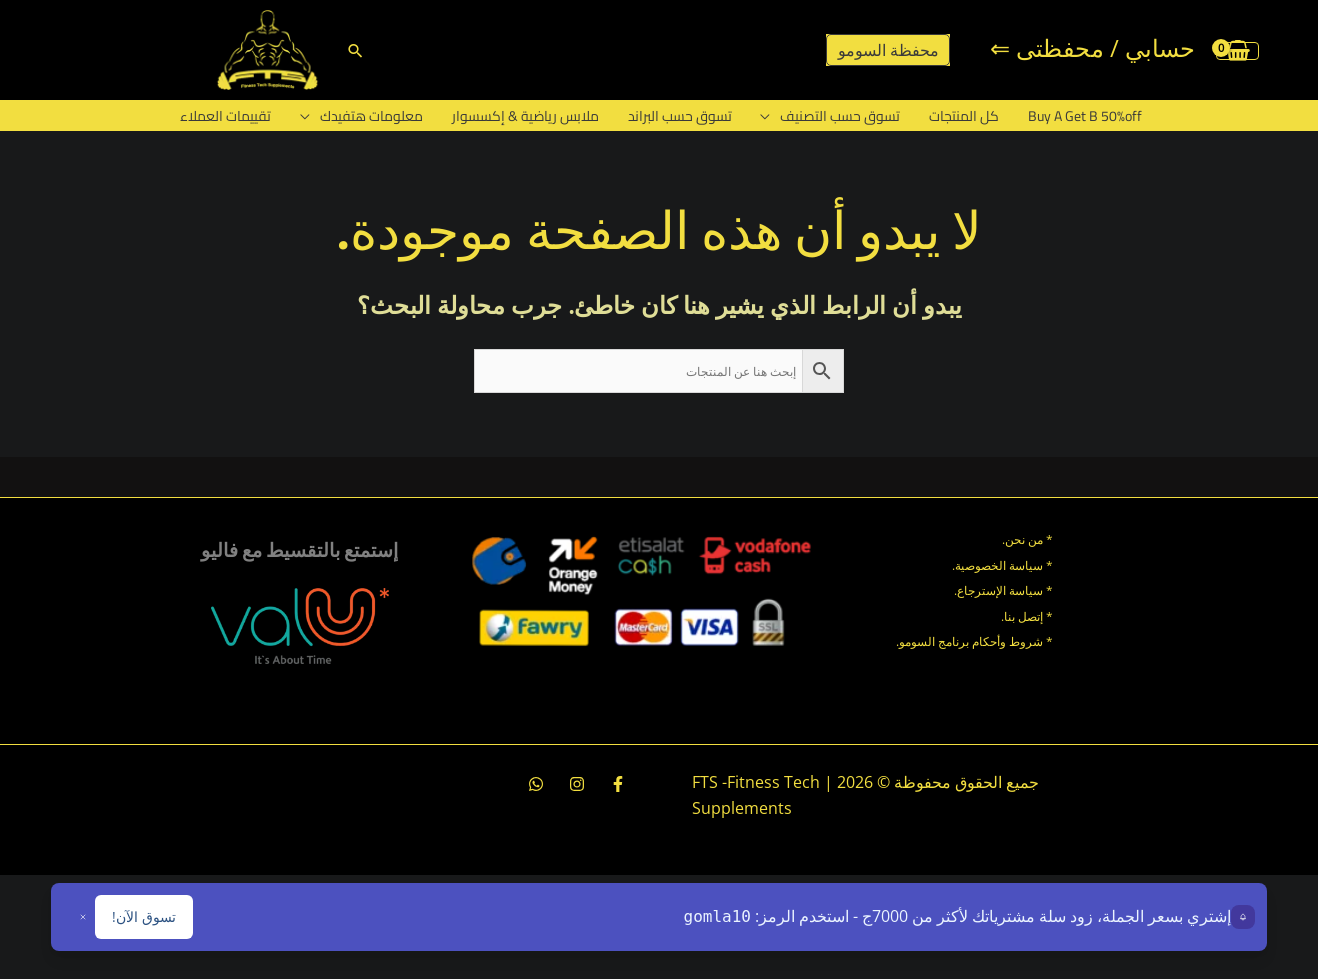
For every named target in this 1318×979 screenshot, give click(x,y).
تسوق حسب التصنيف (834, 116)
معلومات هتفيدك (388, 116)
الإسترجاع (981, 590)
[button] (355, 50)
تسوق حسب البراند (681, 116)
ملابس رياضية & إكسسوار (534, 116)
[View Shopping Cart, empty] (1237, 50)
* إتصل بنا (1028, 616)
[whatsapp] (536, 784)
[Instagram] (577, 784)
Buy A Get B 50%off (1063, 116)
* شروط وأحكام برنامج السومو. (974, 641)
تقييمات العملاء (250, 116)
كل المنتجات (950, 116)
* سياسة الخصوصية (1004, 565)
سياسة (1024, 590)
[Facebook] (618, 784)
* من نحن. (1027, 539)
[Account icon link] (1092, 50)
